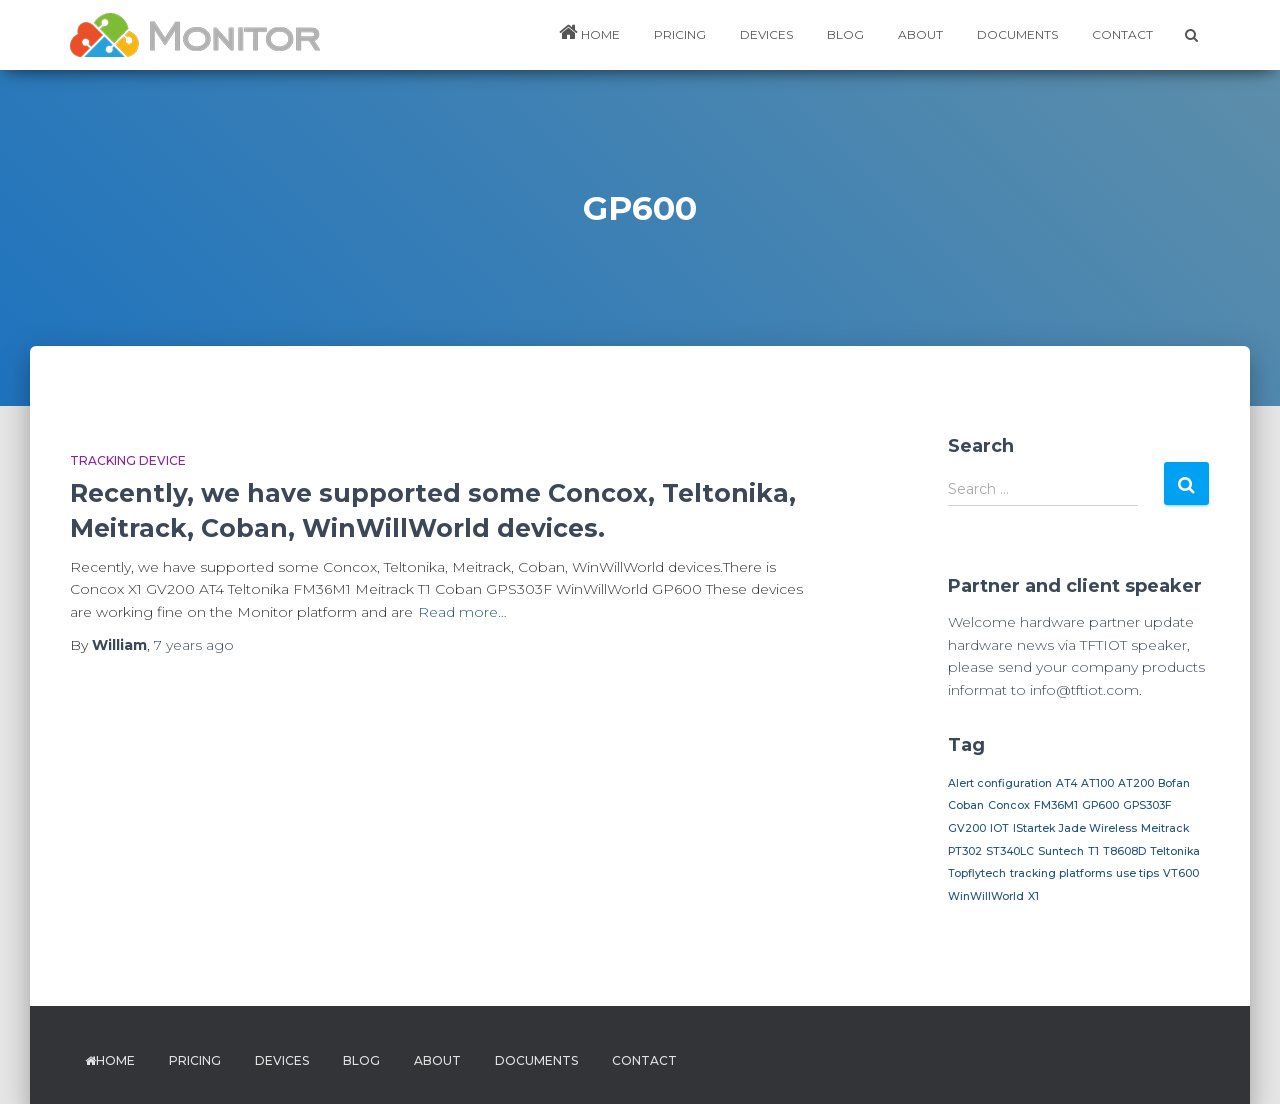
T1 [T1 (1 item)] (1093, 851)
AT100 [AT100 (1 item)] (1097, 783)
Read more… (462, 612)
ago (194, 645)
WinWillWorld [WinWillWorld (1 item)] (986, 896)
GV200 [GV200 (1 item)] (967, 828)
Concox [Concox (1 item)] (1009, 805)
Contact (1122, 34)
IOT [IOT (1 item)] (999, 828)
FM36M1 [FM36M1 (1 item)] (1056, 805)
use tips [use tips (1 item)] (1137, 873)
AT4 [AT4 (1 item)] (1066, 783)
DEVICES (766, 34)
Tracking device (128, 460)
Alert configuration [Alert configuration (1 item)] (1000, 783)
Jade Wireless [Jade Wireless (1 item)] (1098, 828)
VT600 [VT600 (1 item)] (1181, 873)
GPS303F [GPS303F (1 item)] (1147, 805)
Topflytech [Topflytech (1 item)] (977, 873)
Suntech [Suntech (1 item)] (1061, 851)
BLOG (845, 34)
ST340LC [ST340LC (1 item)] (1010, 851)
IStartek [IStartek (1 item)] (1034, 828)
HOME (589, 32)
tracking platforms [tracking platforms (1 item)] (1061, 873)
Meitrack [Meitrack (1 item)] (1165, 828)
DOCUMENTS (1017, 34)
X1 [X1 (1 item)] (1033, 896)
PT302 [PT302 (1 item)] (965, 851)
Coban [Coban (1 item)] (966, 805)
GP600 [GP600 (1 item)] (1100, 805)
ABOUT (920, 34)
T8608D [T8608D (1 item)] (1124, 851)
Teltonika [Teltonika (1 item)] (1175, 851)
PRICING (680, 34)
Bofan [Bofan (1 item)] (1174, 783)
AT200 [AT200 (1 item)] (1136, 783)
